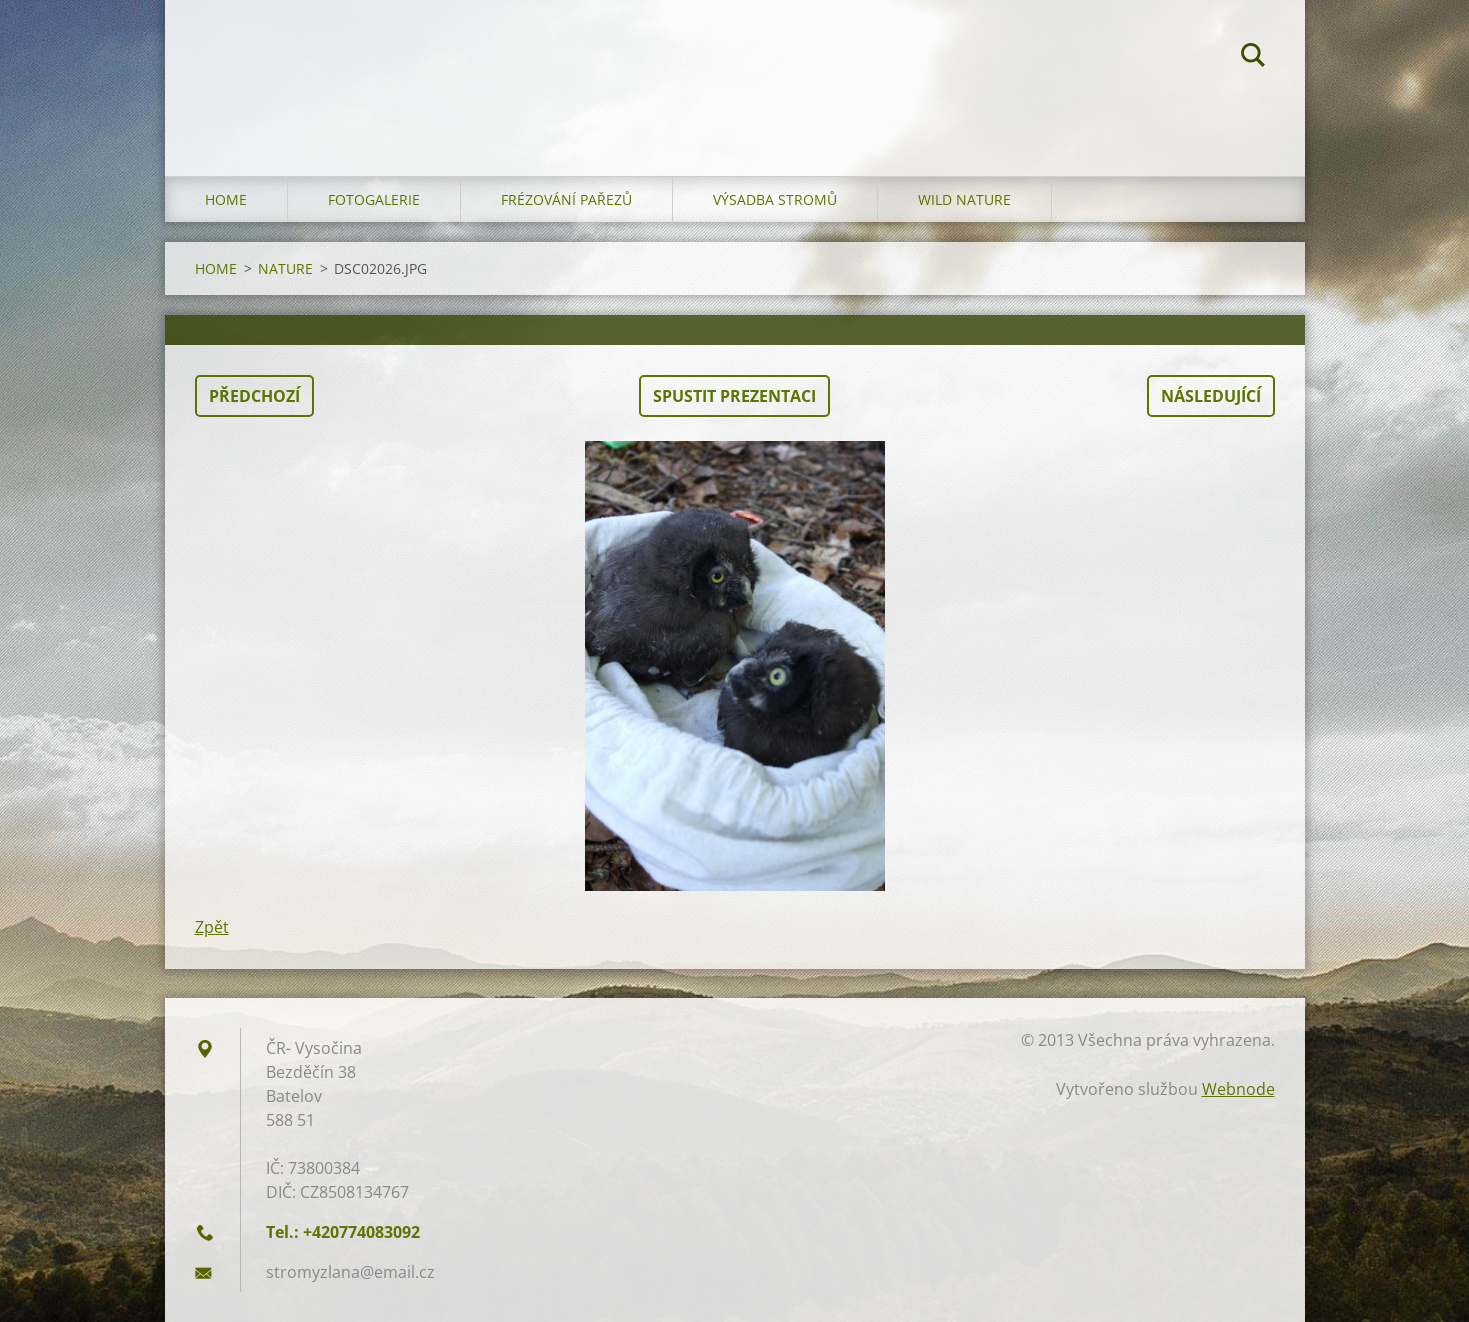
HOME (226, 199)
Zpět (212, 927)
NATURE (285, 268)
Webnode (1238, 1089)
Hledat (1253, 58)
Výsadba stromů (775, 199)
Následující (1211, 396)
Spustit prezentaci (734, 396)
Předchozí (254, 396)
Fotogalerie (374, 199)
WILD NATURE (964, 199)
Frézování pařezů (566, 199)
